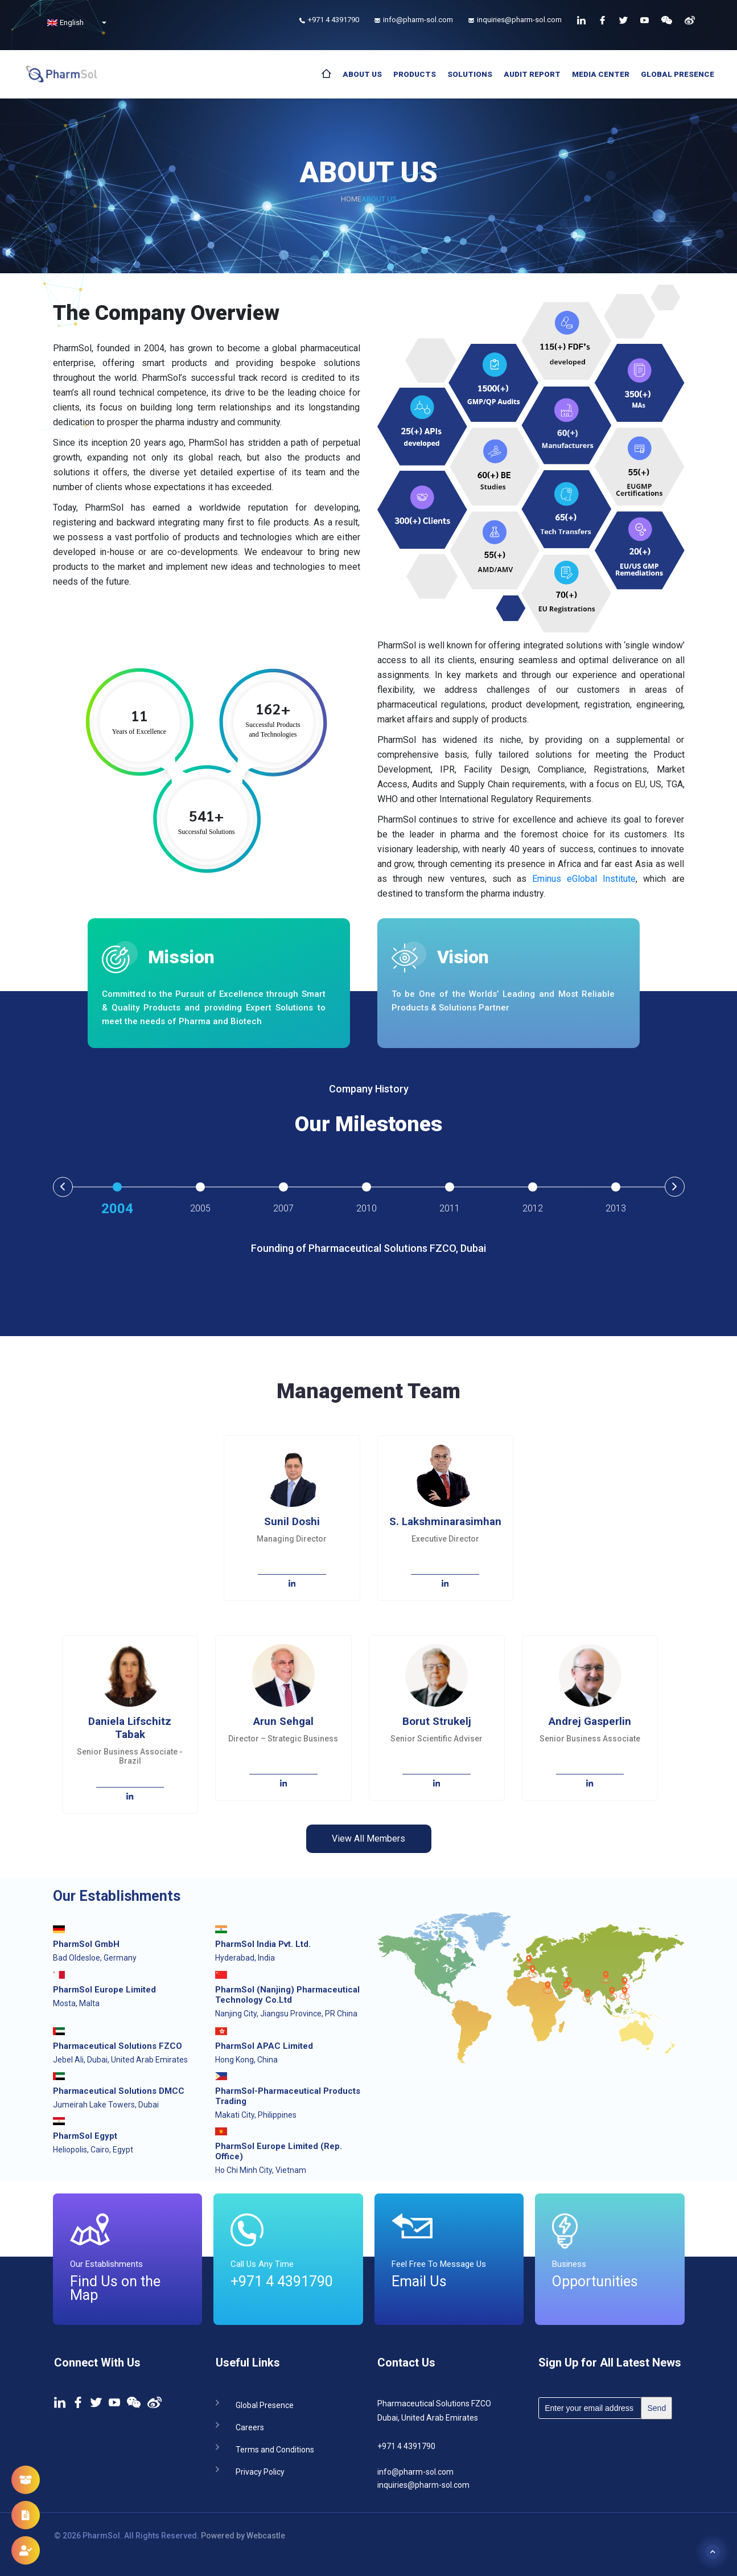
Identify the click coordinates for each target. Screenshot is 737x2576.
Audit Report (532, 74)
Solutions (469, 74)
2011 (449, 1208)
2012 (532, 1208)
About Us (362, 74)
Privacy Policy (260, 2471)
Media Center (600, 74)
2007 (283, 1208)
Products (414, 74)
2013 (616, 1208)
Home (351, 199)
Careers (250, 2426)
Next (675, 1187)
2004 (117, 1209)
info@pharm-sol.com (415, 2471)
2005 (200, 1208)
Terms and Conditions (275, 2448)
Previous (63, 1187)
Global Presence (677, 74)
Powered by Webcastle (243, 2535)
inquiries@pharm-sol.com (423, 2484)
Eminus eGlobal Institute (584, 878)
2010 (366, 1208)
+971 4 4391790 (406, 2446)
